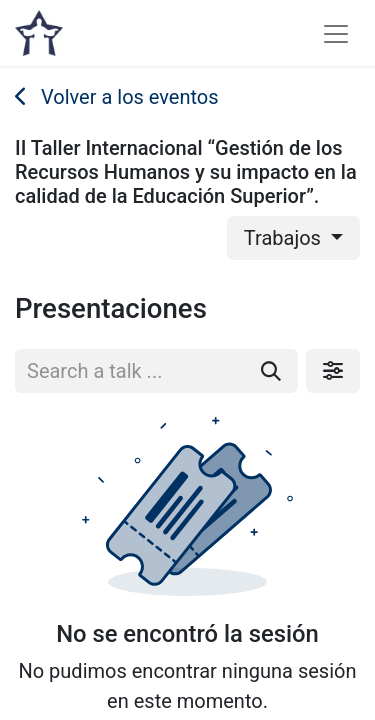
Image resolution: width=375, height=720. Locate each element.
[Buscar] (271, 371)
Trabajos (285, 238)
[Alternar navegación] (336, 33)
